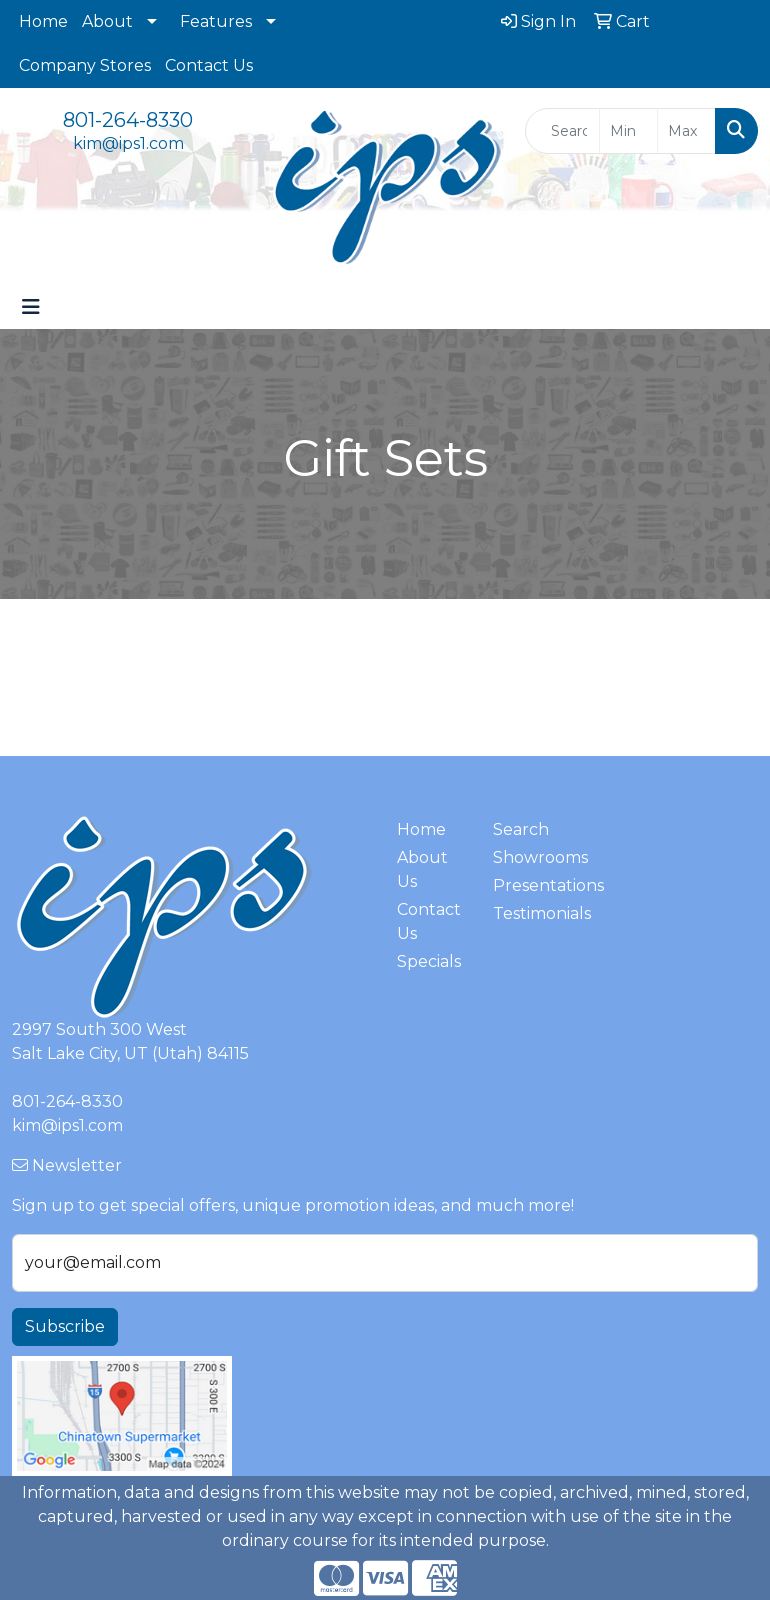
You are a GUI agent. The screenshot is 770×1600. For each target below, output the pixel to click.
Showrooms (529, 857)
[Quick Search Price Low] (628, 131)
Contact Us (209, 65)
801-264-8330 (128, 120)
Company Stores (85, 65)
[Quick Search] (562, 131)
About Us (422, 869)
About (107, 21)
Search (521, 829)
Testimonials (529, 913)
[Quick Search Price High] (686, 131)
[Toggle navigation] (31, 307)
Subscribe (65, 1326)
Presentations (529, 885)
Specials (429, 961)
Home (43, 21)
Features (216, 21)
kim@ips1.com (128, 143)
